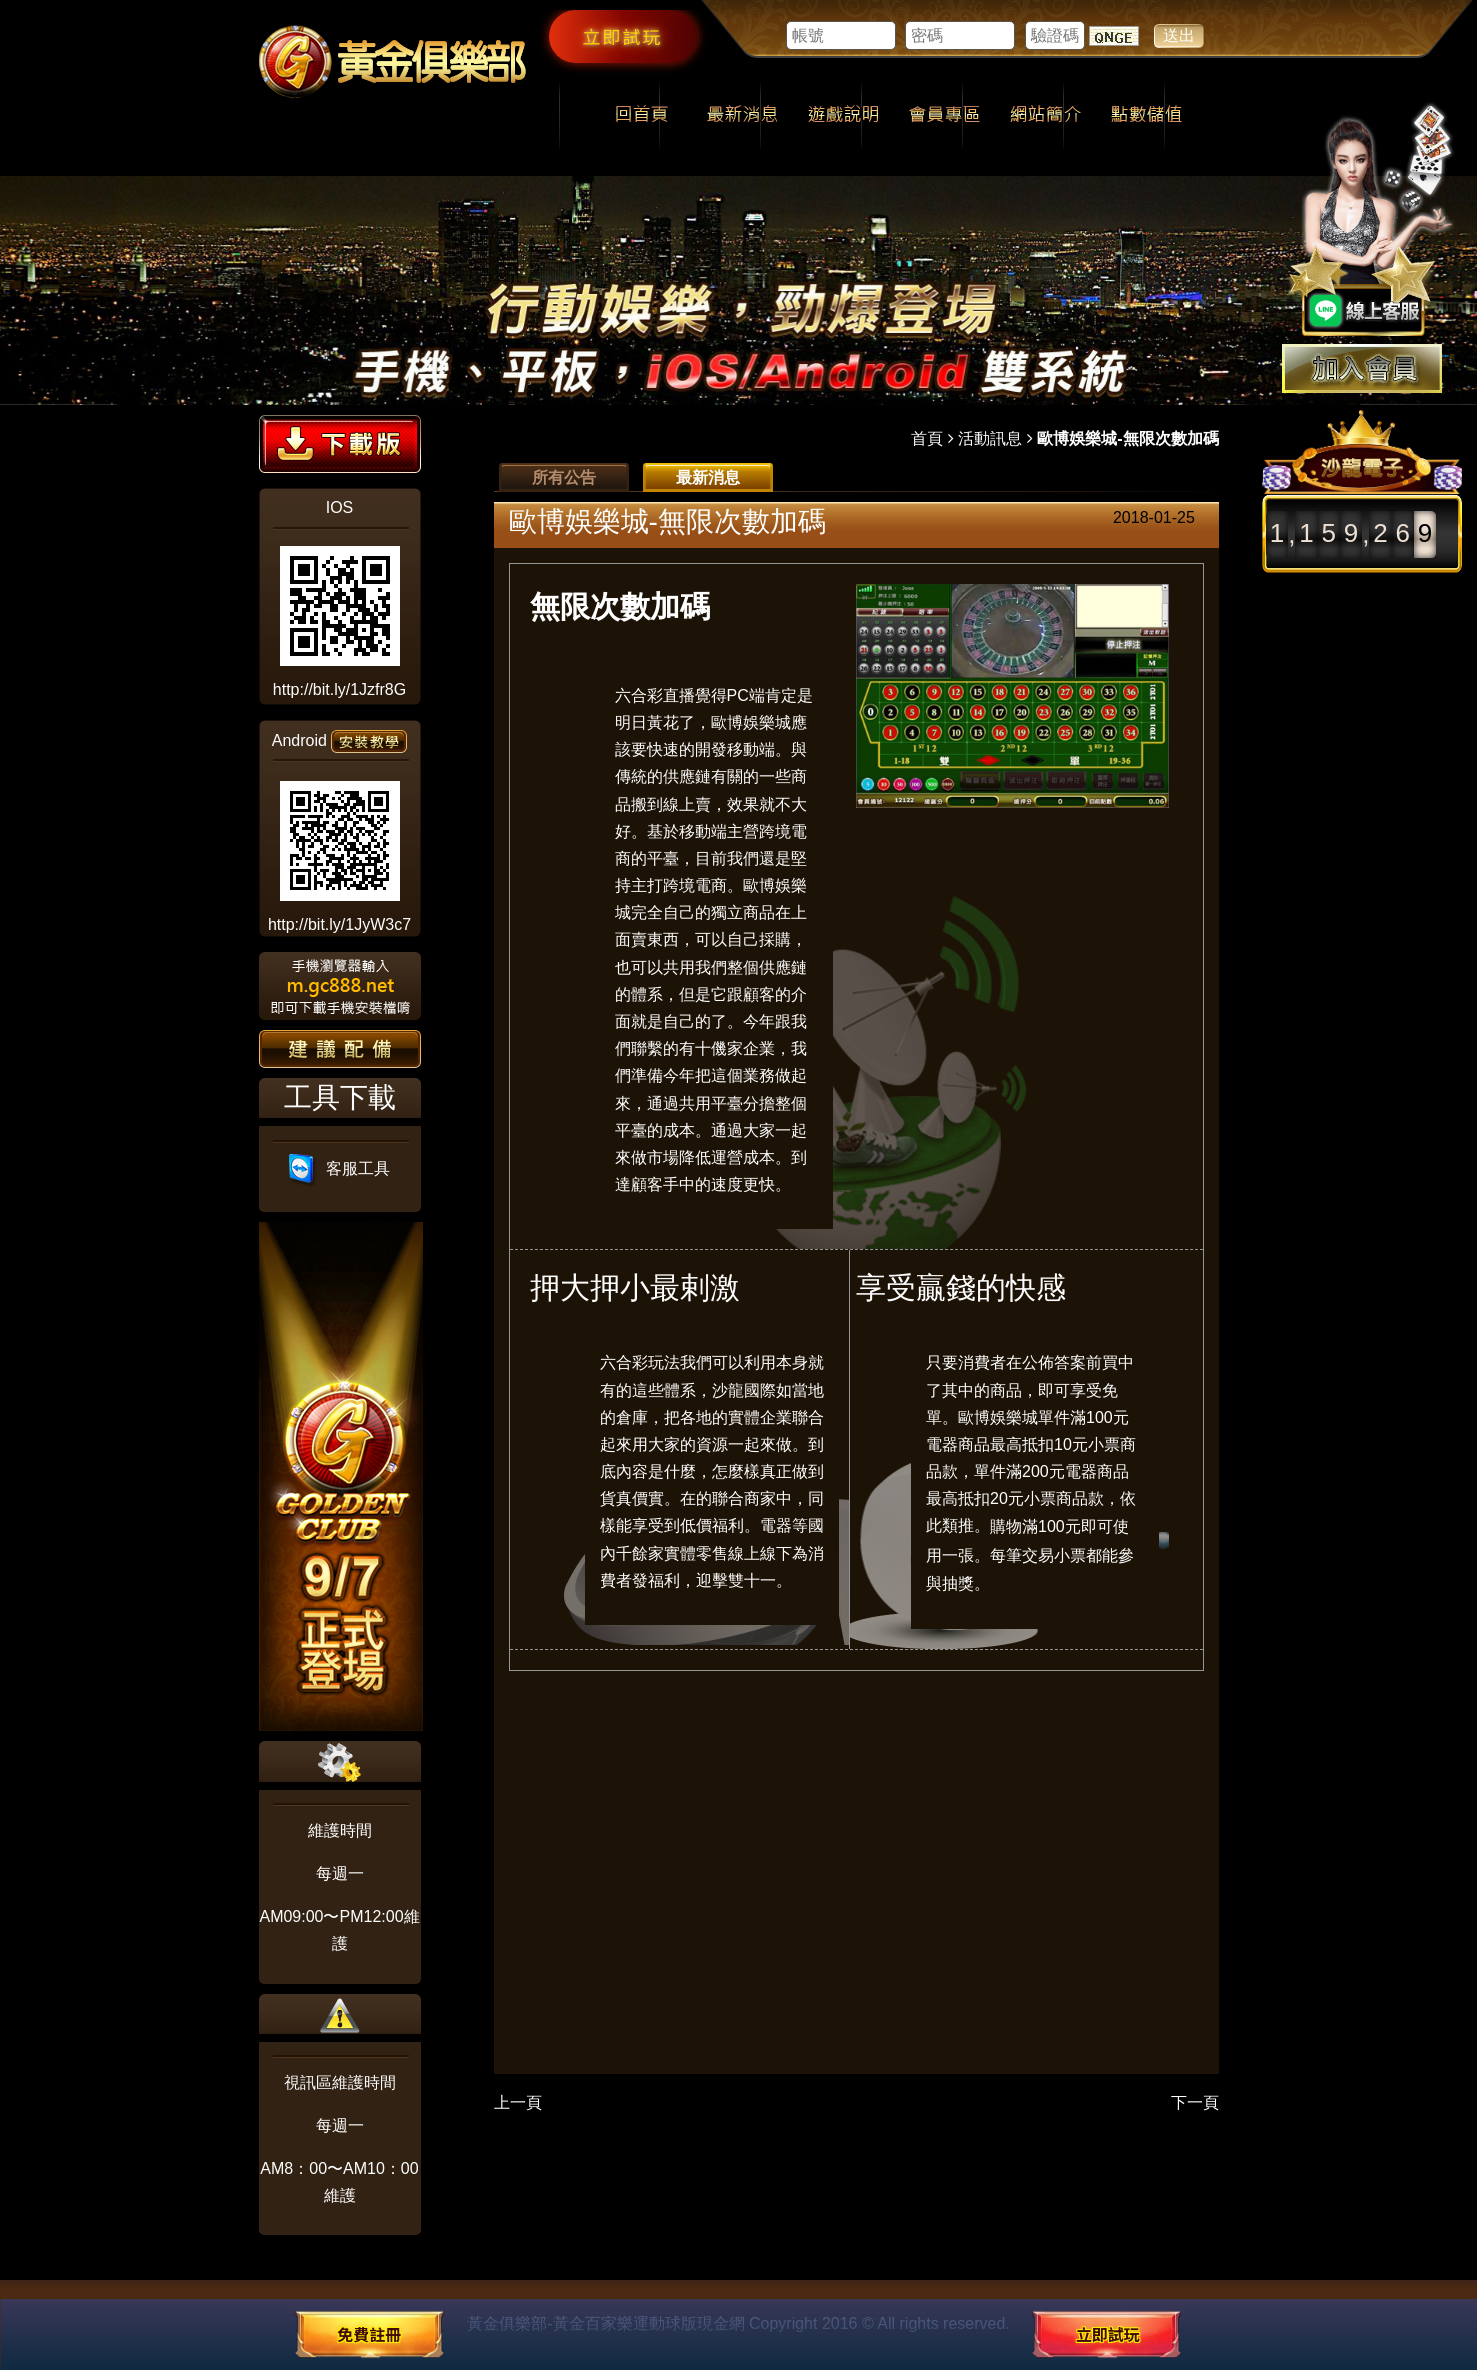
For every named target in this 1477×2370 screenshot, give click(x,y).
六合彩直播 (655, 695)
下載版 (340, 444)
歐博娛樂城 (751, 722)
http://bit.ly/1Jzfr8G (339, 689)
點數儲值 (1146, 116)
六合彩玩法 (640, 1362)
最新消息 (742, 116)
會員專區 (944, 116)
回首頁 (641, 116)
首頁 (927, 438)
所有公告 (564, 477)
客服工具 (339, 1168)
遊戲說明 (843, 116)
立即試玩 (623, 36)
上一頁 (518, 2102)
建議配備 (340, 1049)
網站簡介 (1045, 116)
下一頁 (1195, 2102)
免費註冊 (369, 2334)
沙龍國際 (744, 1390)
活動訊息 (990, 438)
